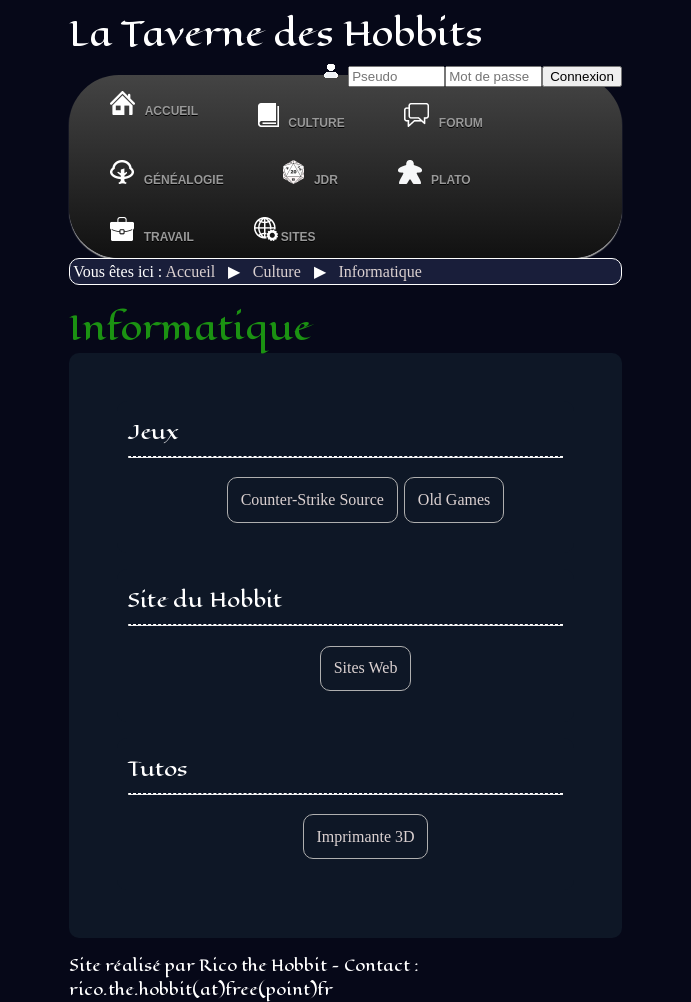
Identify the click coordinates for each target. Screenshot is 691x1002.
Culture (277, 271)
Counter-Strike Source (312, 499)
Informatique (380, 271)
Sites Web (366, 667)
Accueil (190, 271)
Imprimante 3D (365, 836)
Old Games (454, 499)
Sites (285, 229)
